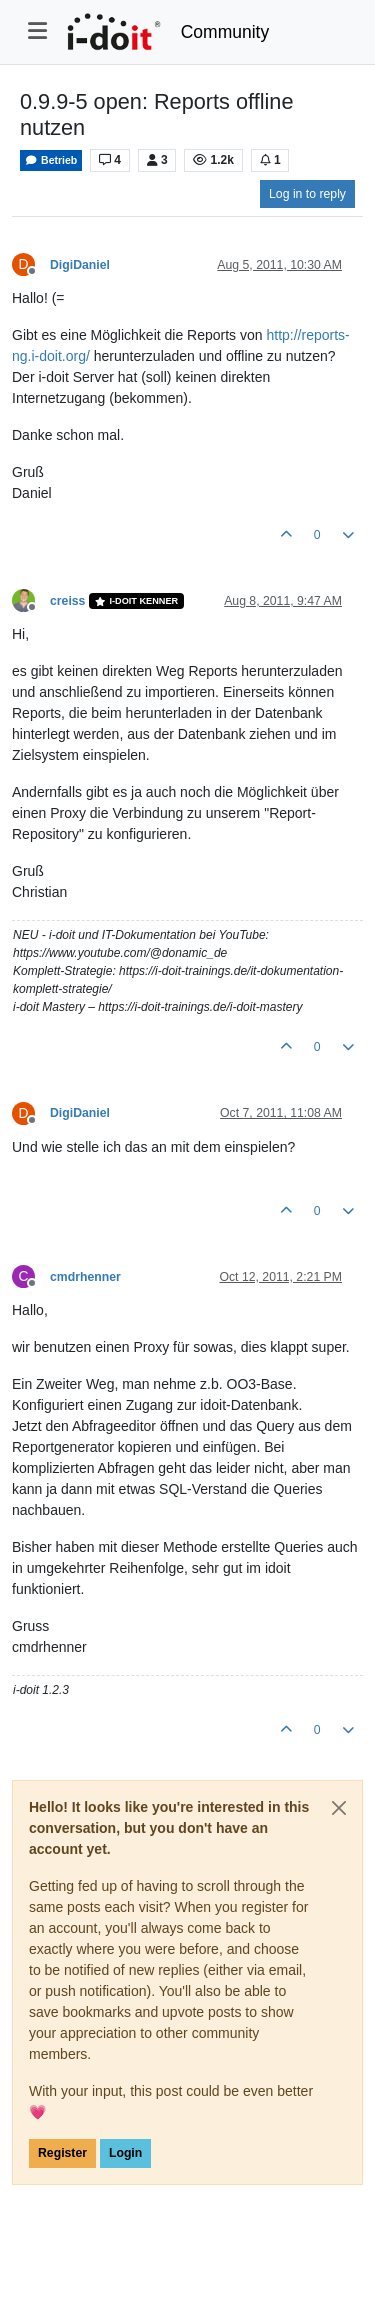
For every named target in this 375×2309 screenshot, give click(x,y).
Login (125, 2153)
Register (62, 2153)
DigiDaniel (80, 265)
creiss (67, 601)
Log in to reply (307, 194)
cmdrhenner (85, 1277)
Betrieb (51, 160)
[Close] (339, 1808)
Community (225, 32)
